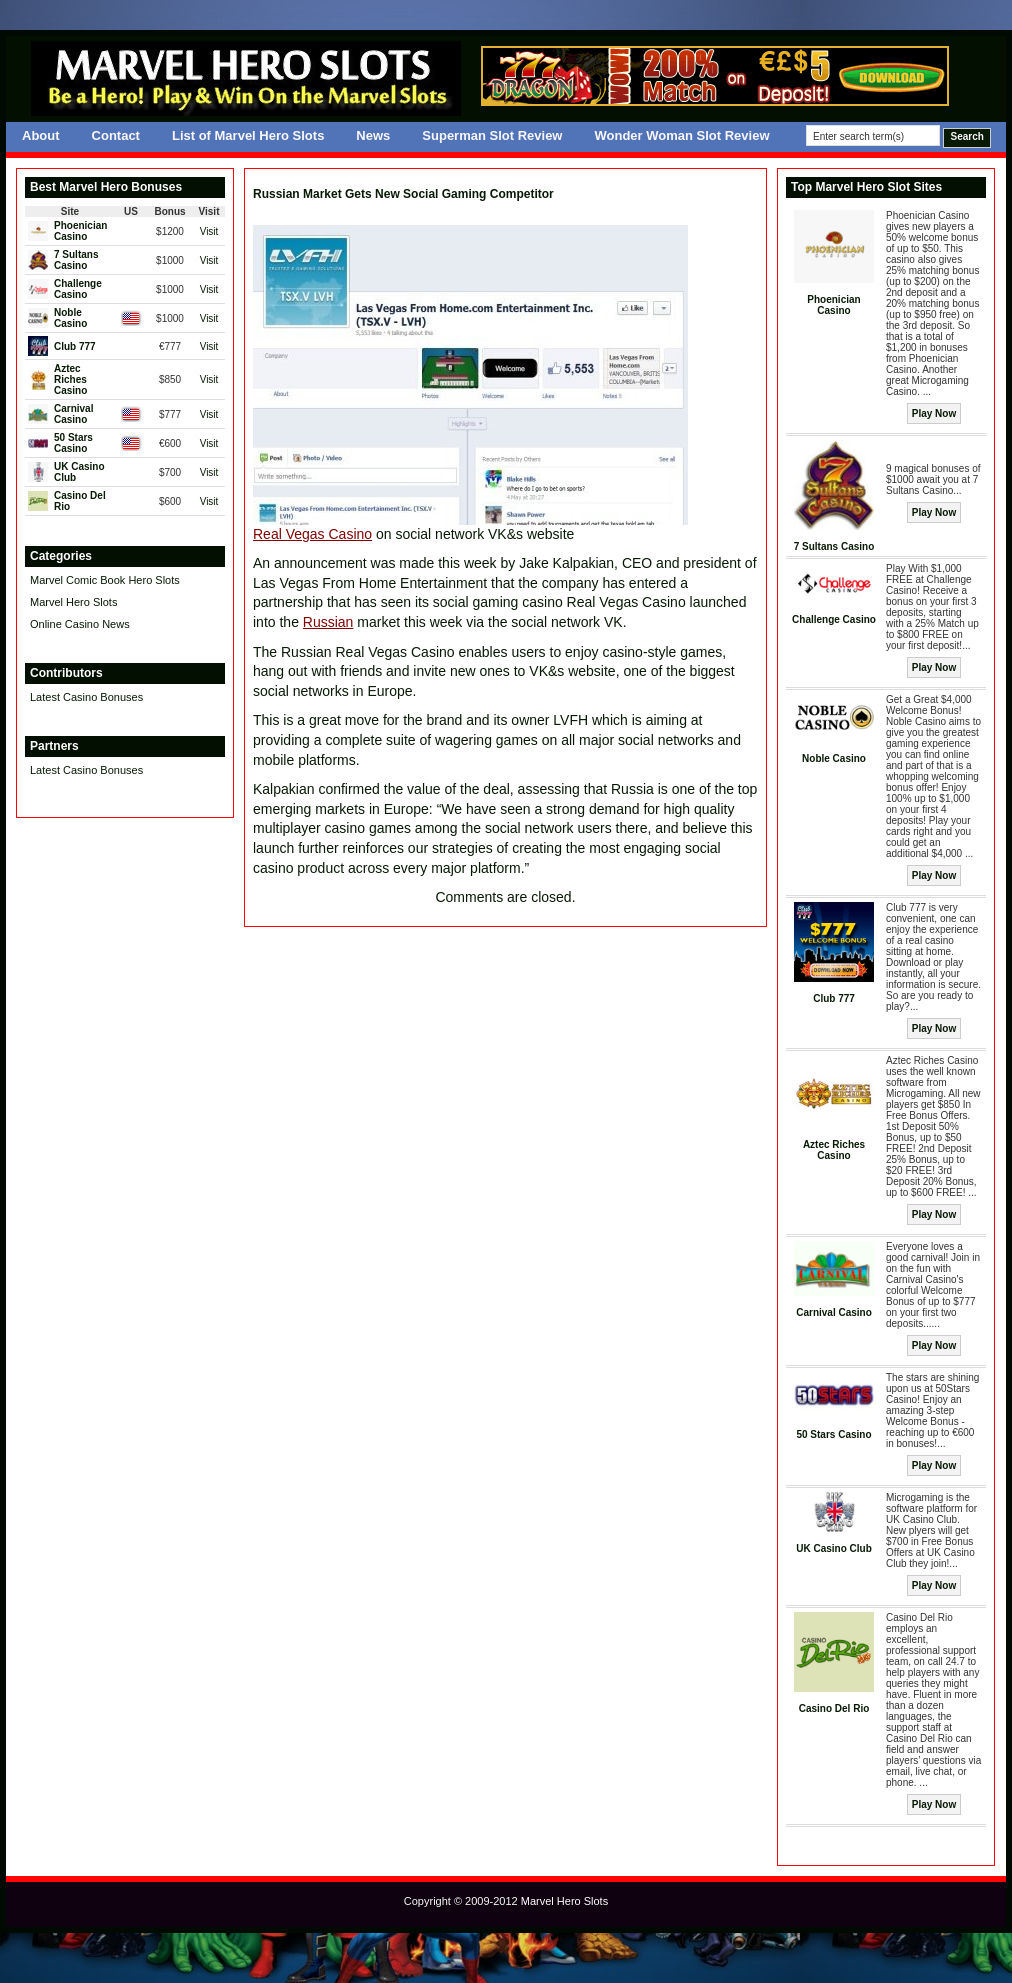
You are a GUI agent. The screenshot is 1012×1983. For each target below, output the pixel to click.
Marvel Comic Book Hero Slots (105, 580)
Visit (209, 231)
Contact (116, 135)
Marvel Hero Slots (73, 602)
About (41, 135)
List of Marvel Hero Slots (248, 135)
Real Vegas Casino (312, 534)
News (373, 135)
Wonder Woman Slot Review (681, 135)
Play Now (934, 413)
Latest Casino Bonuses (86, 697)
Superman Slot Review (492, 135)
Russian (328, 622)
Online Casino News (80, 624)
